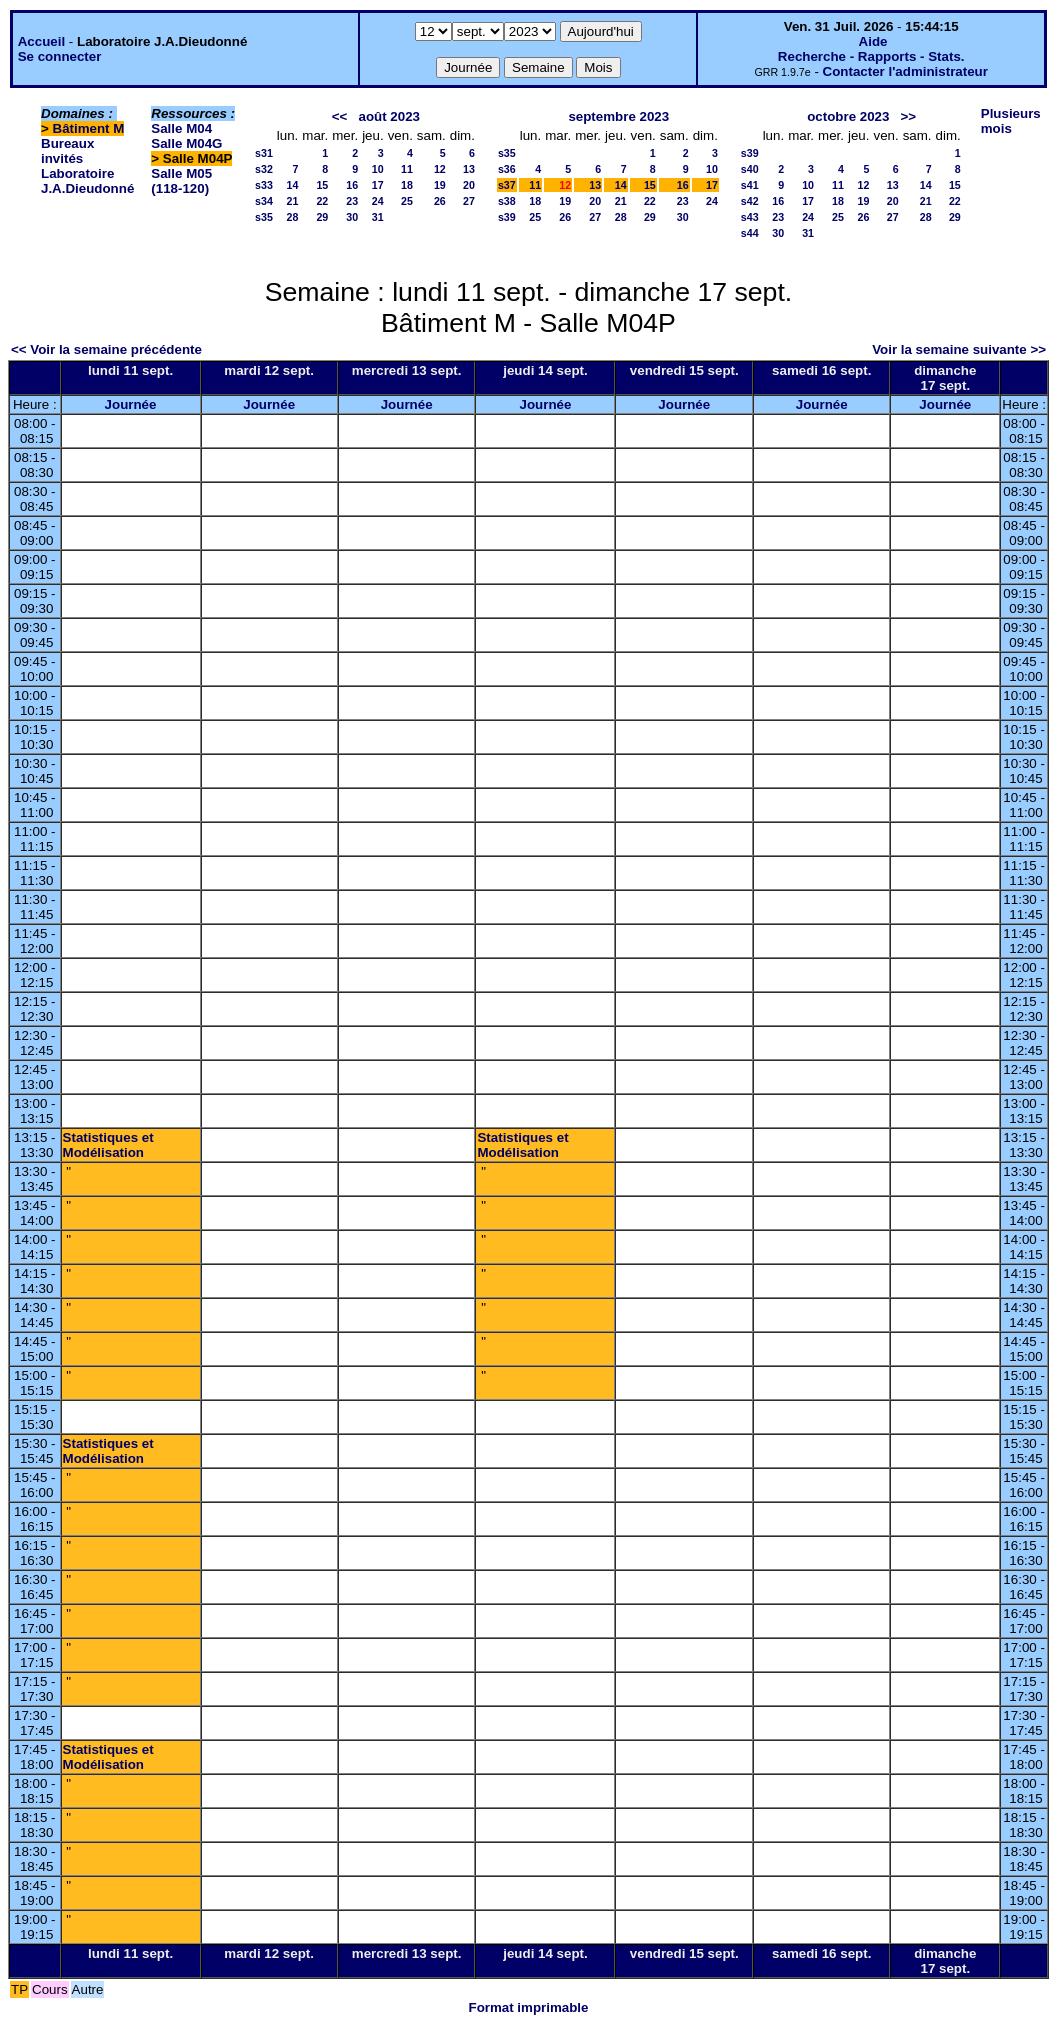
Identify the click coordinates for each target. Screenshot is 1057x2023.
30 (352, 217)
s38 (507, 201)
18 (407, 185)
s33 (264, 185)
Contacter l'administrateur (905, 71)
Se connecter (60, 56)
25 (407, 201)
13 (469, 169)
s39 (507, 217)
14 (292, 185)
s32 (264, 169)
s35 (264, 217)
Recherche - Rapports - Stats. (871, 56)
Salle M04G (186, 143)
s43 (750, 217)
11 (407, 169)
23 (352, 201)
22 (322, 201)
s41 (750, 185)
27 (469, 201)
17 (378, 185)
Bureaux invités (67, 151)
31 (378, 217)
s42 (750, 201)
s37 (507, 185)
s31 (264, 153)
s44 (750, 233)
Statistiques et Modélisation (108, 1145)
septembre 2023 (618, 116)
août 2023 (389, 116)
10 (378, 169)
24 (378, 201)
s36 (507, 169)
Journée (131, 404)
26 (440, 201)
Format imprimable (529, 2007)
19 (440, 185)
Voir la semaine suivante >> (959, 349)
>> (909, 116)
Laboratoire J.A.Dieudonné (87, 181)
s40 (750, 169)
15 (322, 185)
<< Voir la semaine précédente (106, 349)
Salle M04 (181, 128)
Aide (873, 41)
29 (322, 217)
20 (469, 185)
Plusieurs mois (1011, 121)
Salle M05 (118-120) (181, 181)
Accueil (41, 41)
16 (352, 185)
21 (292, 201)
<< (340, 116)
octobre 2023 (848, 116)
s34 (264, 201)
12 (440, 169)
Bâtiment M (89, 128)
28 (292, 217)
